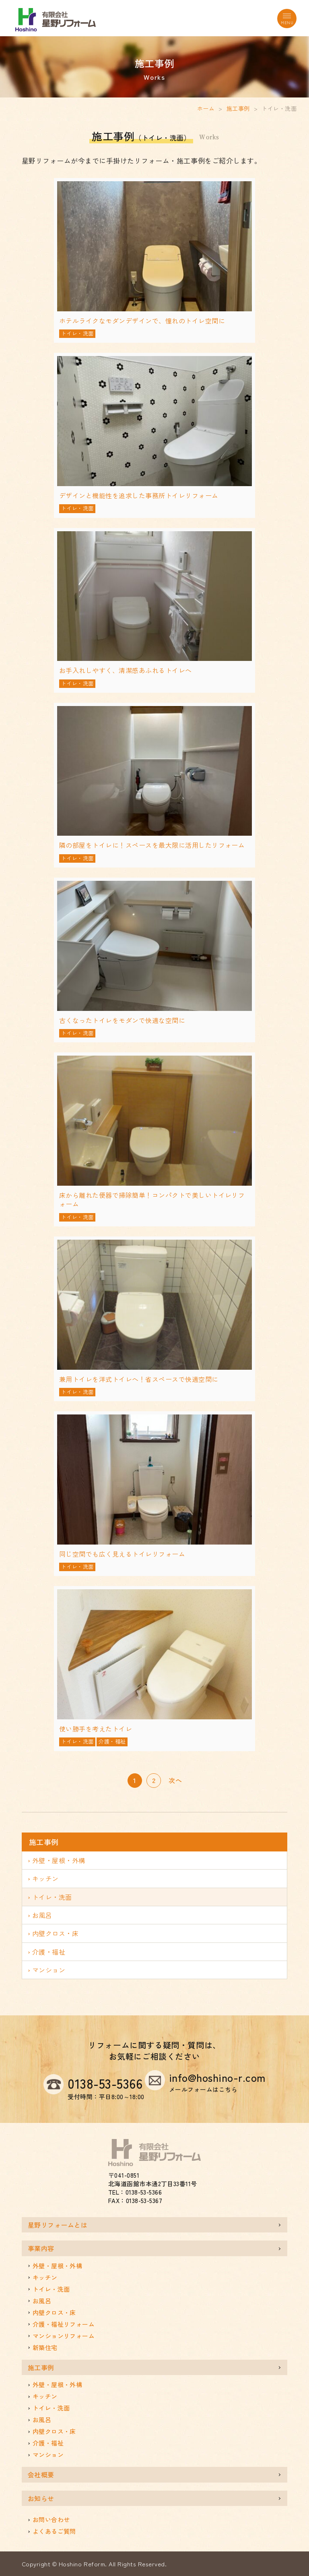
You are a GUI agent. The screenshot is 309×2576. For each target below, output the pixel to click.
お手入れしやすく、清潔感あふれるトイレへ (125, 670)
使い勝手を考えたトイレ (95, 1728)
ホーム (206, 108)
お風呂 (42, 1915)
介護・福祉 (112, 1741)
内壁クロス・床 (55, 1933)
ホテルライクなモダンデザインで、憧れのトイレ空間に (142, 320)
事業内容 (41, 2248)
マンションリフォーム (64, 2336)
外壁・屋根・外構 (58, 1860)
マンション (49, 1970)
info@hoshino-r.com (217, 2081)
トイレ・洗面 (77, 333)
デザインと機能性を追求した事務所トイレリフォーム (138, 495)
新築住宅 (45, 2347)
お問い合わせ (51, 2519)
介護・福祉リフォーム (64, 2324)
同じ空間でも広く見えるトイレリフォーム (122, 1554)
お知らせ (41, 2498)
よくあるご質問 (54, 2531)
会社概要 (41, 2474)
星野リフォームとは (57, 2225)
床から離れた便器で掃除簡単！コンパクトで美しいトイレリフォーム (152, 1199)
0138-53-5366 (105, 2083)
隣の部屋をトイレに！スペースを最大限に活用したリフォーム (152, 845)
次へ (175, 1780)
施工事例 (238, 108)
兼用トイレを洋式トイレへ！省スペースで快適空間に (138, 1379)
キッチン (45, 1878)
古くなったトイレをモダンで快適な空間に (122, 1020)
